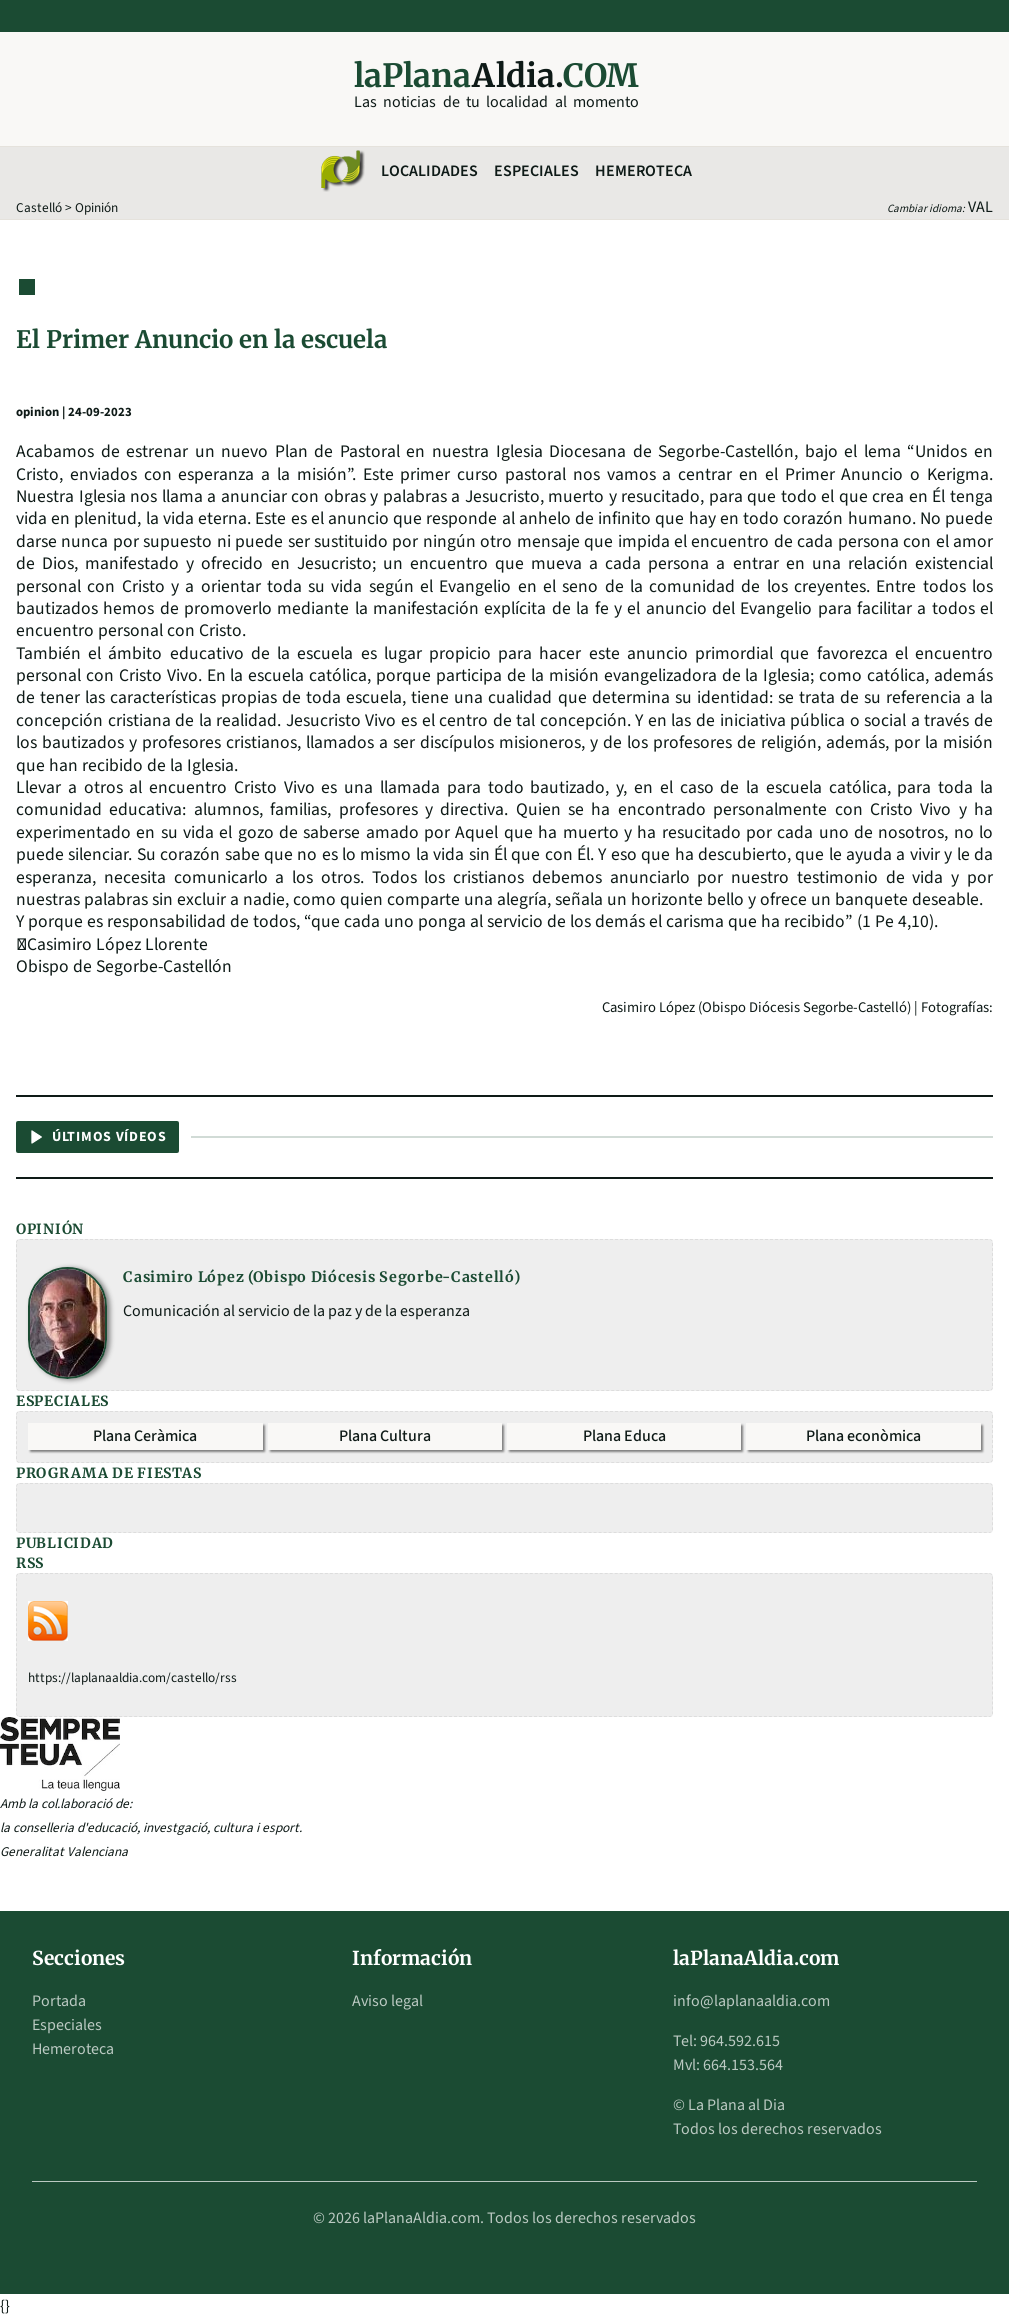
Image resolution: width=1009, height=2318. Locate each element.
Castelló (39, 207)
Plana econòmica (863, 1436)
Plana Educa (624, 1436)
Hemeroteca (643, 171)
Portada (59, 2001)
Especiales (536, 171)
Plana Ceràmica (145, 1436)
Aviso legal (387, 2001)
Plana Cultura (385, 1436)
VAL (980, 207)
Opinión (96, 207)
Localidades (429, 171)
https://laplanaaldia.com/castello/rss (132, 1677)
